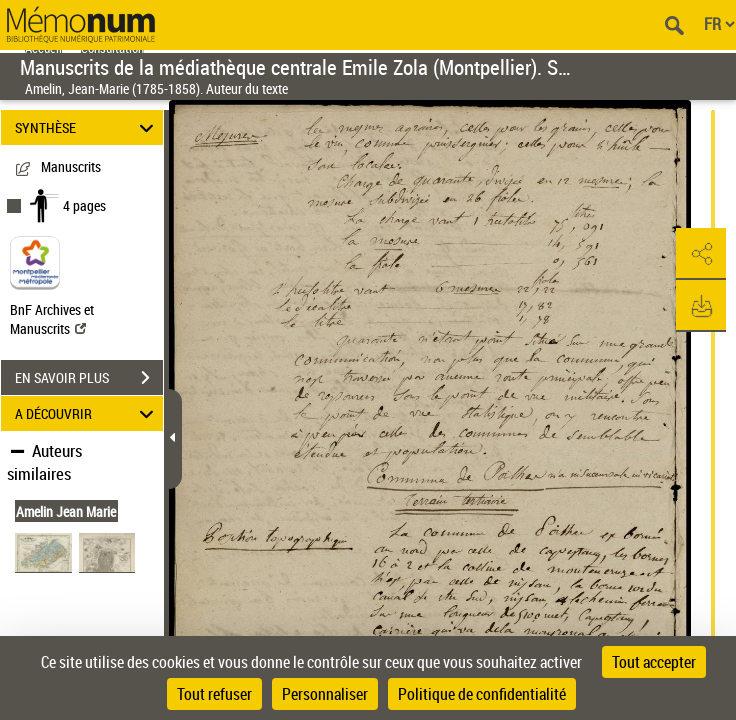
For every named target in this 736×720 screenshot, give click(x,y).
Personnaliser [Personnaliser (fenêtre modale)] (325, 694)
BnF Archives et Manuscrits (52, 319)
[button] (701, 254)
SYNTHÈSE (87, 127)
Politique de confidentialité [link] (482, 694)
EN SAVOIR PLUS (89, 378)
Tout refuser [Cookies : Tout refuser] (214, 694)
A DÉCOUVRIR (87, 413)
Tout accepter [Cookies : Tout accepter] (654, 662)
